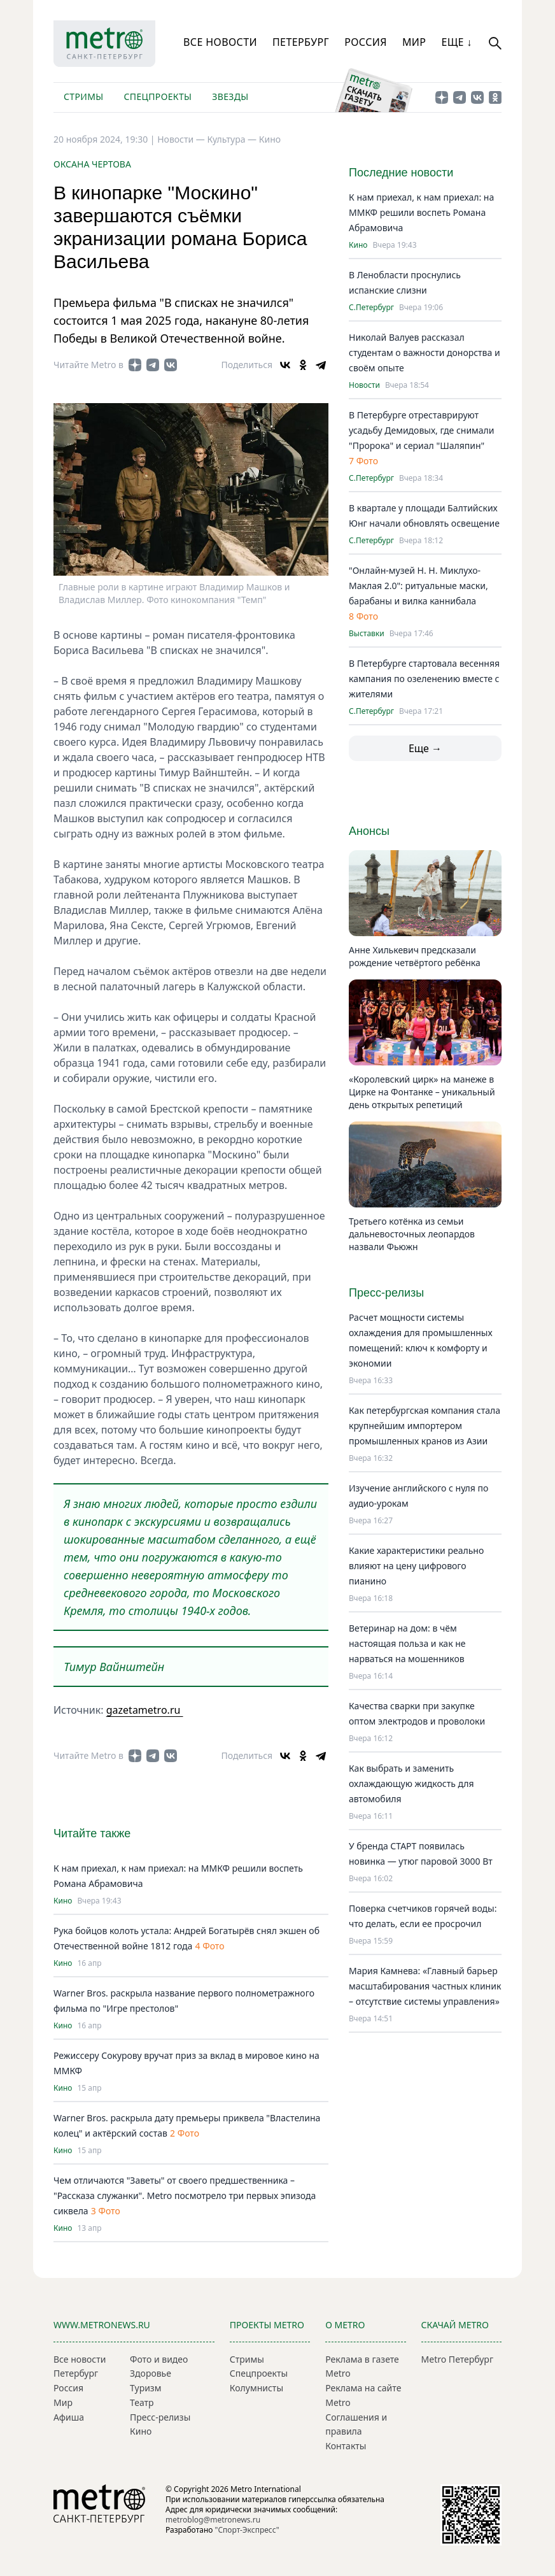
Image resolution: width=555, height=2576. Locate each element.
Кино (270, 139)
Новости (364, 385)
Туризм (145, 2388)
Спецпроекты (157, 96)
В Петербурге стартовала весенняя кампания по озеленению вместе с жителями (424, 678)
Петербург (300, 42)
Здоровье (150, 2373)
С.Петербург (371, 307)
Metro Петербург (457, 2359)
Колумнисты (256, 2388)
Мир (414, 42)
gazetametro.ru (144, 1710)
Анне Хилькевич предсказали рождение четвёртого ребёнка (415, 956)
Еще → (425, 748)
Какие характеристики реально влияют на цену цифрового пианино (416, 1565)
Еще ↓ (456, 42)
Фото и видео (159, 2359)
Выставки (366, 634)
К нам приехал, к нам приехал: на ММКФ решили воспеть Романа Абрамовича (421, 212)
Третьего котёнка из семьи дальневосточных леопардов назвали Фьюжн (412, 1234)
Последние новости (401, 172)
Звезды (230, 96)
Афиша (68, 2417)
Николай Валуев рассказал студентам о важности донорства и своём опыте (424, 352)
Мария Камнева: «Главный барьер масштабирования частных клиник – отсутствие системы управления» (425, 1986)
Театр (142, 2402)
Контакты (345, 2446)
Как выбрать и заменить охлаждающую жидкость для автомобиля (411, 1783)
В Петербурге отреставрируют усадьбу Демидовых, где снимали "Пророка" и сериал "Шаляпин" (422, 430)
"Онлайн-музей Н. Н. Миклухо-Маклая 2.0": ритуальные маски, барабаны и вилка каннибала (418, 585)
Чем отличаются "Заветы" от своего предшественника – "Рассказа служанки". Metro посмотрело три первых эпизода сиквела (184, 2195)
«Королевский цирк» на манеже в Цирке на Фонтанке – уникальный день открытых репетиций (422, 1092)
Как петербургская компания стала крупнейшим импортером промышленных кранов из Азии (424, 1425)
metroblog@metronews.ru (212, 2519)
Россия (365, 42)
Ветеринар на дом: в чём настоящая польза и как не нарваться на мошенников (407, 1643)
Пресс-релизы (160, 2417)
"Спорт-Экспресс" (247, 2529)
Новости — (182, 139)
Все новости (220, 42)
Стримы (83, 96)
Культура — (233, 139)
